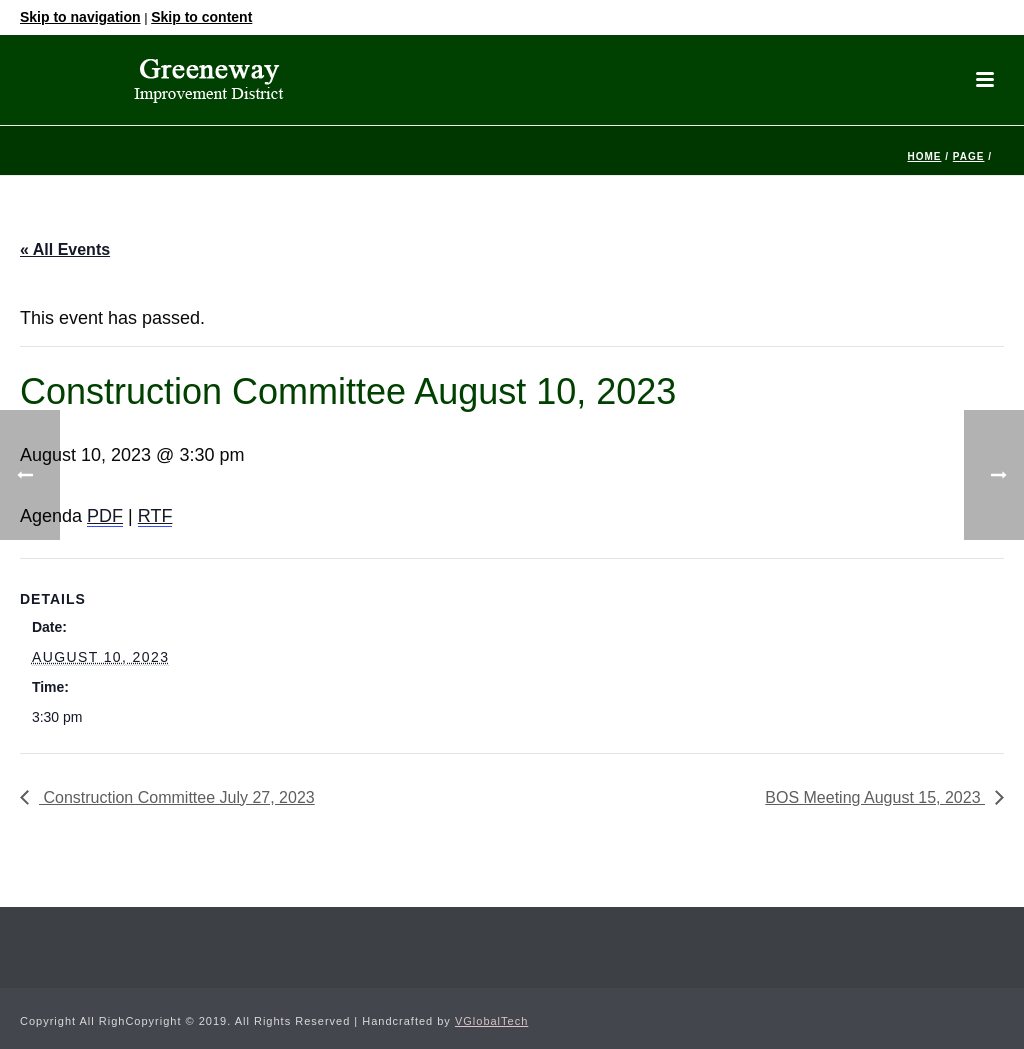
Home (924, 156)
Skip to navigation (80, 17)
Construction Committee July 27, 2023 (177, 797)
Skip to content (201, 17)
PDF (105, 516)
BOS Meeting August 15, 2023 (875, 797)
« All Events (65, 249)
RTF (155, 516)
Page (969, 156)
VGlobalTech (491, 1021)
